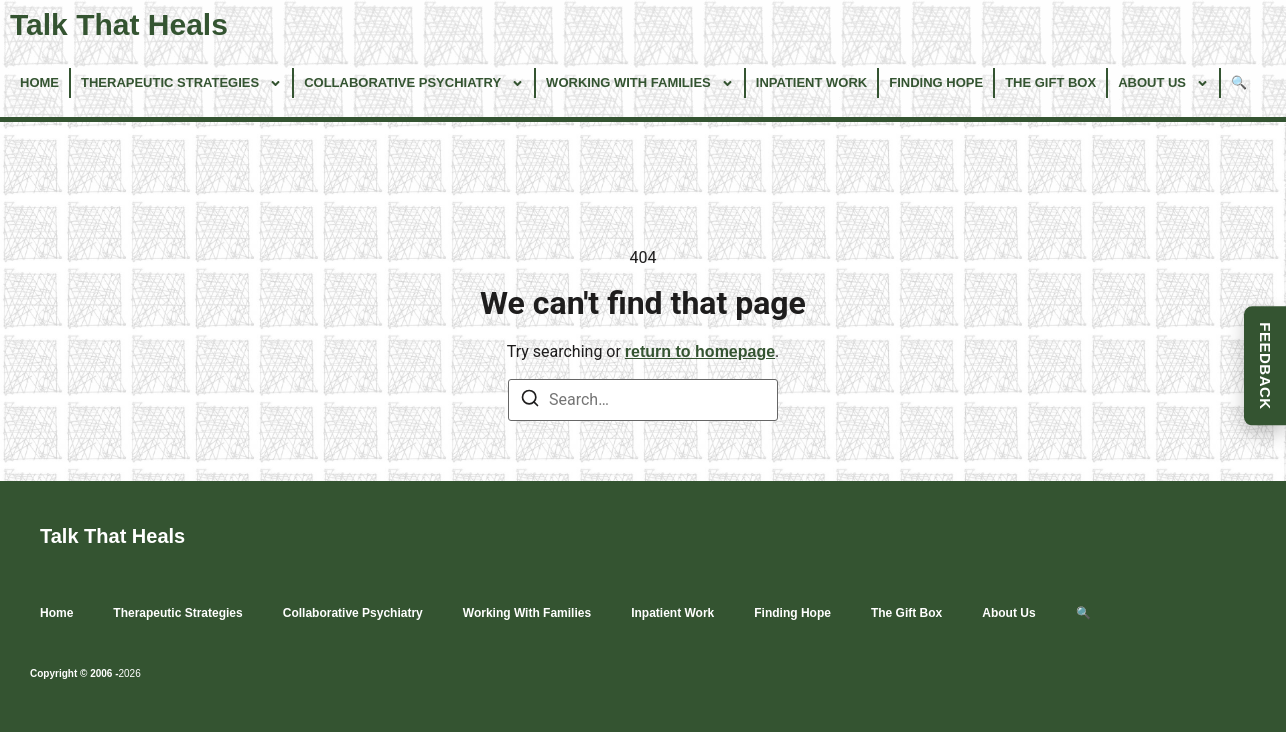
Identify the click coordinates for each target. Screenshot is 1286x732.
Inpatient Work (811, 82)
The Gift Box (1050, 82)
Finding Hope (936, 82)
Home (39, 82)
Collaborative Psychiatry (414, 83)
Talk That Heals (119, 24)
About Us (1163, 83)
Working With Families (640, 83)
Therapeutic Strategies (181, 83)
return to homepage (700, 351)
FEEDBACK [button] (1265, 365)
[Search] (530, 401)
